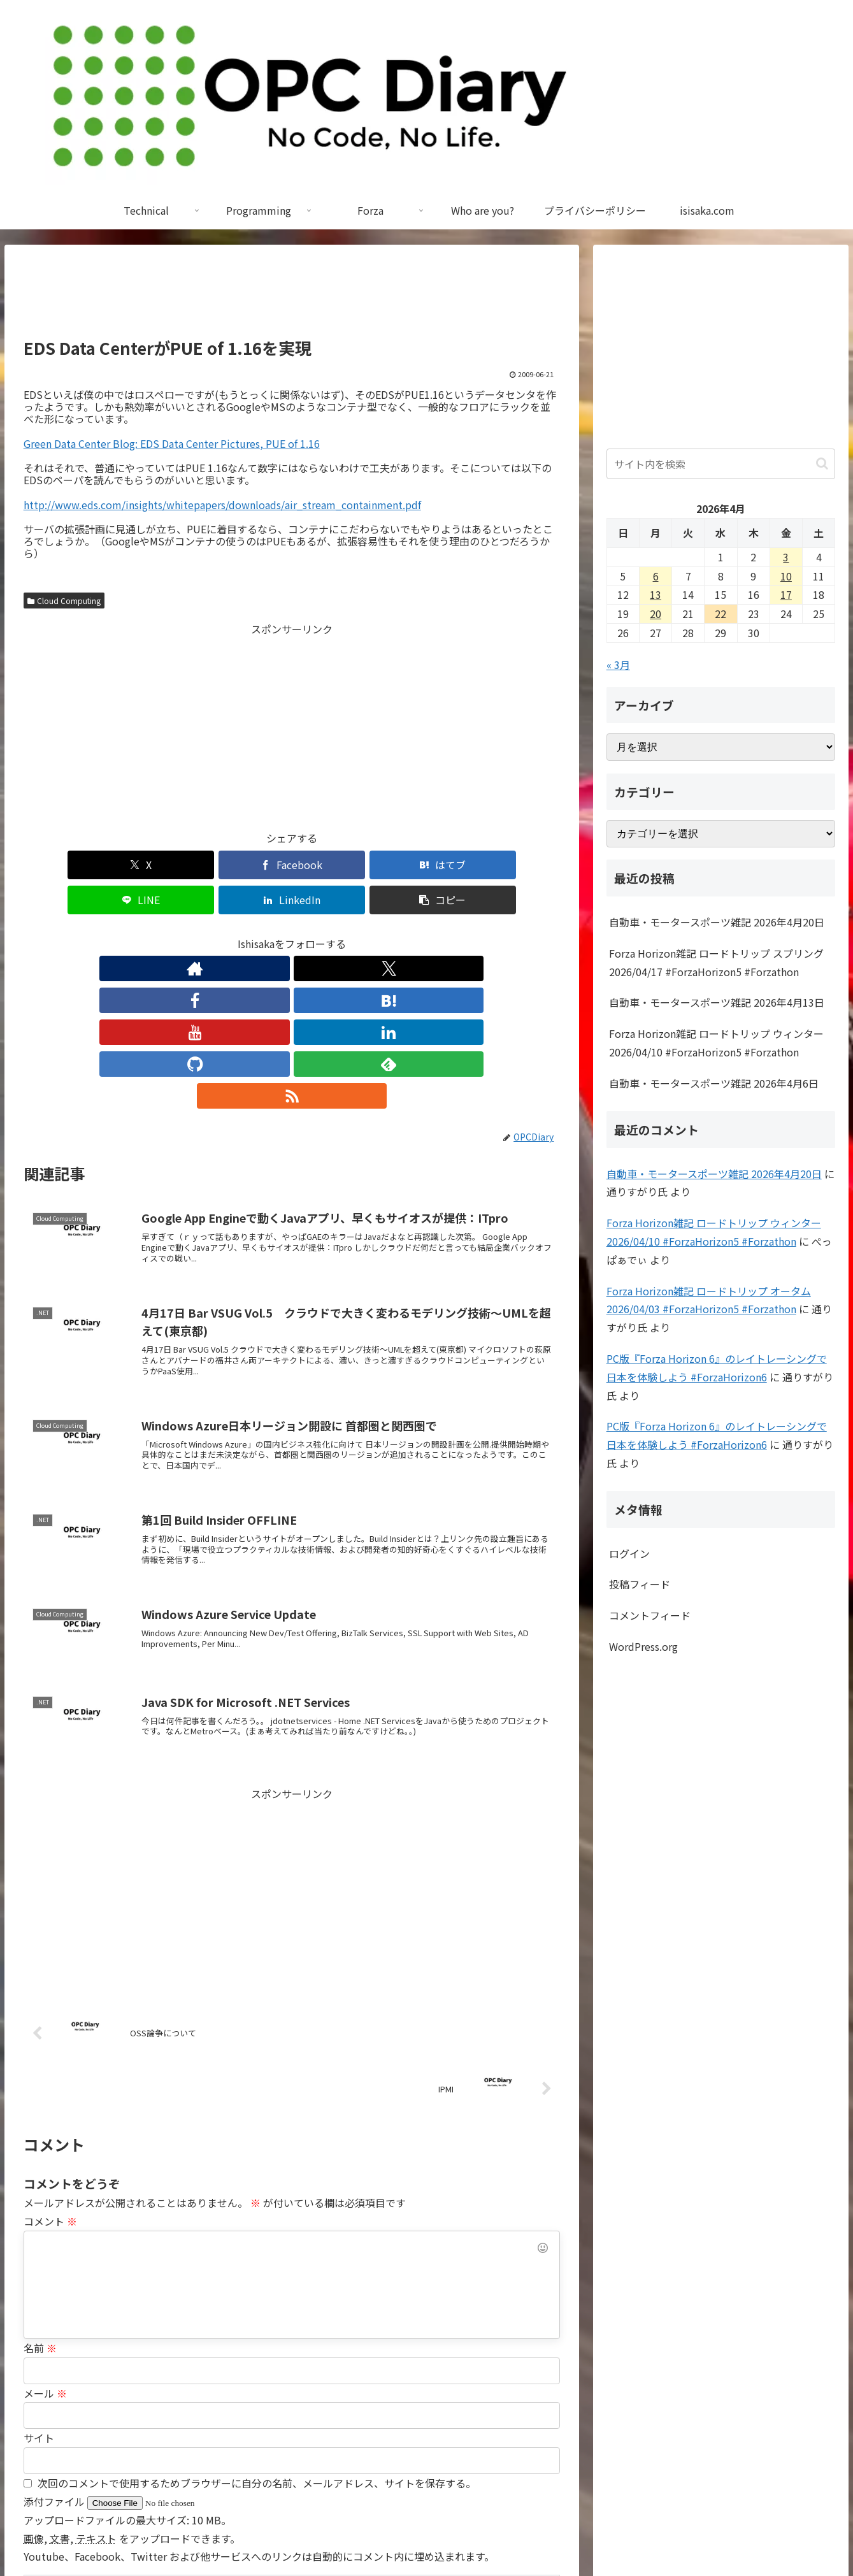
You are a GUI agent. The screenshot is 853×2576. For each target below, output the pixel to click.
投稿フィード (639, 1584)
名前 (40, 2185)
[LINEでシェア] (337, 865)
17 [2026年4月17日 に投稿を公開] (786, 594)
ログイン (629, 1553)
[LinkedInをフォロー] (321, 933)
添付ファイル (55, 2339)
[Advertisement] (292, 297)
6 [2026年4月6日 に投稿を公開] (656, 576)
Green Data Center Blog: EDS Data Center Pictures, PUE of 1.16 (172, 443)
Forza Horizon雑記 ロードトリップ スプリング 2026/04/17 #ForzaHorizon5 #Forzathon (716, 962)
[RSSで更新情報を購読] (409, 933)
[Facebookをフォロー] (233, 933)
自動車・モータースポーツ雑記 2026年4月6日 (714, 1083)
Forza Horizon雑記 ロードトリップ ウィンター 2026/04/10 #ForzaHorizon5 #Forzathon (716, 1043)
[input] (721, 464)
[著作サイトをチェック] (174, 933)
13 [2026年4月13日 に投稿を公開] (655, 594)
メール (45, 2230)
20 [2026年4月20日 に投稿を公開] (655, 613)
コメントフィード (650, 1615)
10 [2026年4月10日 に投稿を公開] (786, 576)
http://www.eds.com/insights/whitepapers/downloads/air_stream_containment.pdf (222, 504)
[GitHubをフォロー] (350, 933)
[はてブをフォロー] (262, 933)
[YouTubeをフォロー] (292, 933)
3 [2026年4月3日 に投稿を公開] (786, 557)
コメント (50, 2058)
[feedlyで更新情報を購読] (379, 933)
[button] (517, 865)
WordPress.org (643, 1646)
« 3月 (618, 664)
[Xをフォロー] (204, 933)
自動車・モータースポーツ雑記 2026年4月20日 (716, 922)
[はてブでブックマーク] (247, 865)
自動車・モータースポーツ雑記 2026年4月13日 (716, 1002)
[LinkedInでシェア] (427, 865)
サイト (39, 2275)
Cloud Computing (64, 600)
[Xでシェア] (67, 865)
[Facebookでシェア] (156, 865)
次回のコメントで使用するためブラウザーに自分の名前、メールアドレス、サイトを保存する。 (257, 2320)
